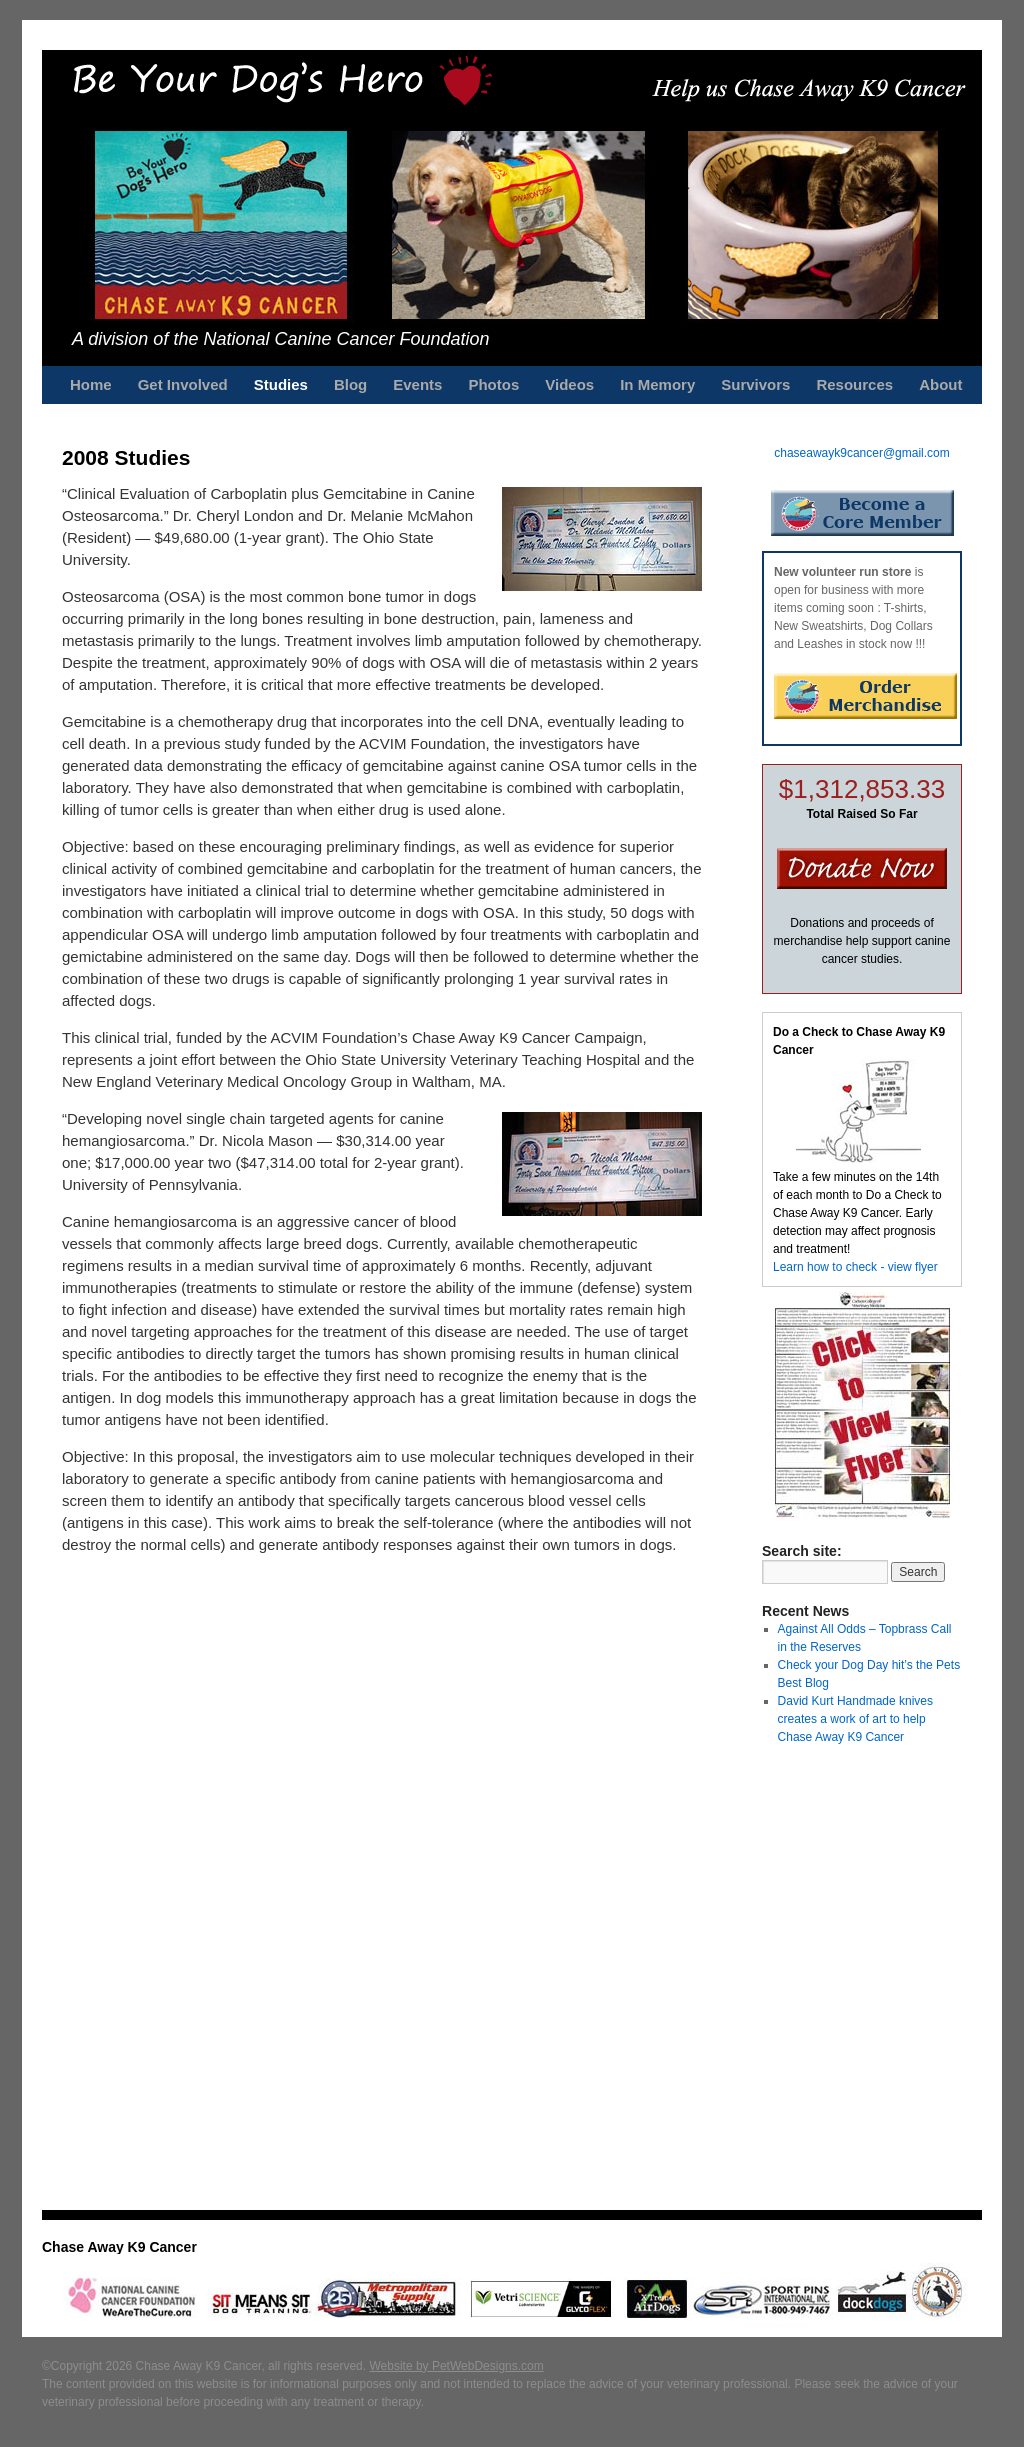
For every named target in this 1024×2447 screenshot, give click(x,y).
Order (865, 696)
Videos (569, 384)
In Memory (657, 384)
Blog (350, 384)
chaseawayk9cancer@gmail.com (862, 453)
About (940, 384)
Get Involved (183, 384)
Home (91, 384)
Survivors (755, 384)
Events (417, 384)
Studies (281, 384)
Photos (493, 384)
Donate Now (862, 868)
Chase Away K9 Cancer (119, 2247)
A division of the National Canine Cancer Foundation (281, 339)
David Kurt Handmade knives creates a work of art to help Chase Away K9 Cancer (855, 1719)
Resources (854, 384)
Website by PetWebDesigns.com (456, 2366)
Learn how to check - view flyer (855, 1267)
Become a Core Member (862, 513)
